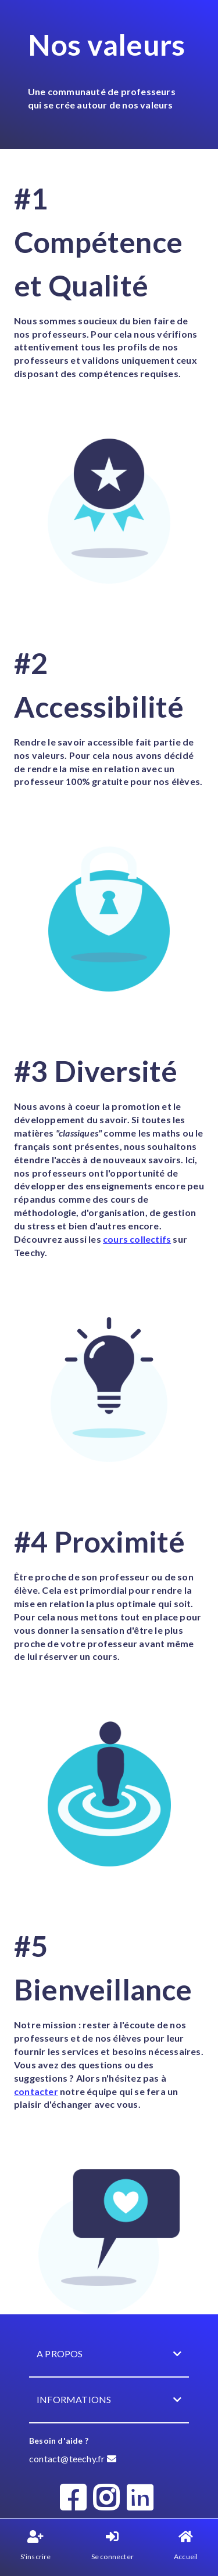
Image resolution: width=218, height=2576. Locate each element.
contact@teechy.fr (72, 2458)
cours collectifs (137, 1238)
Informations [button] (109, 2400)
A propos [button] (109, 2354)
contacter (36, 2091)
